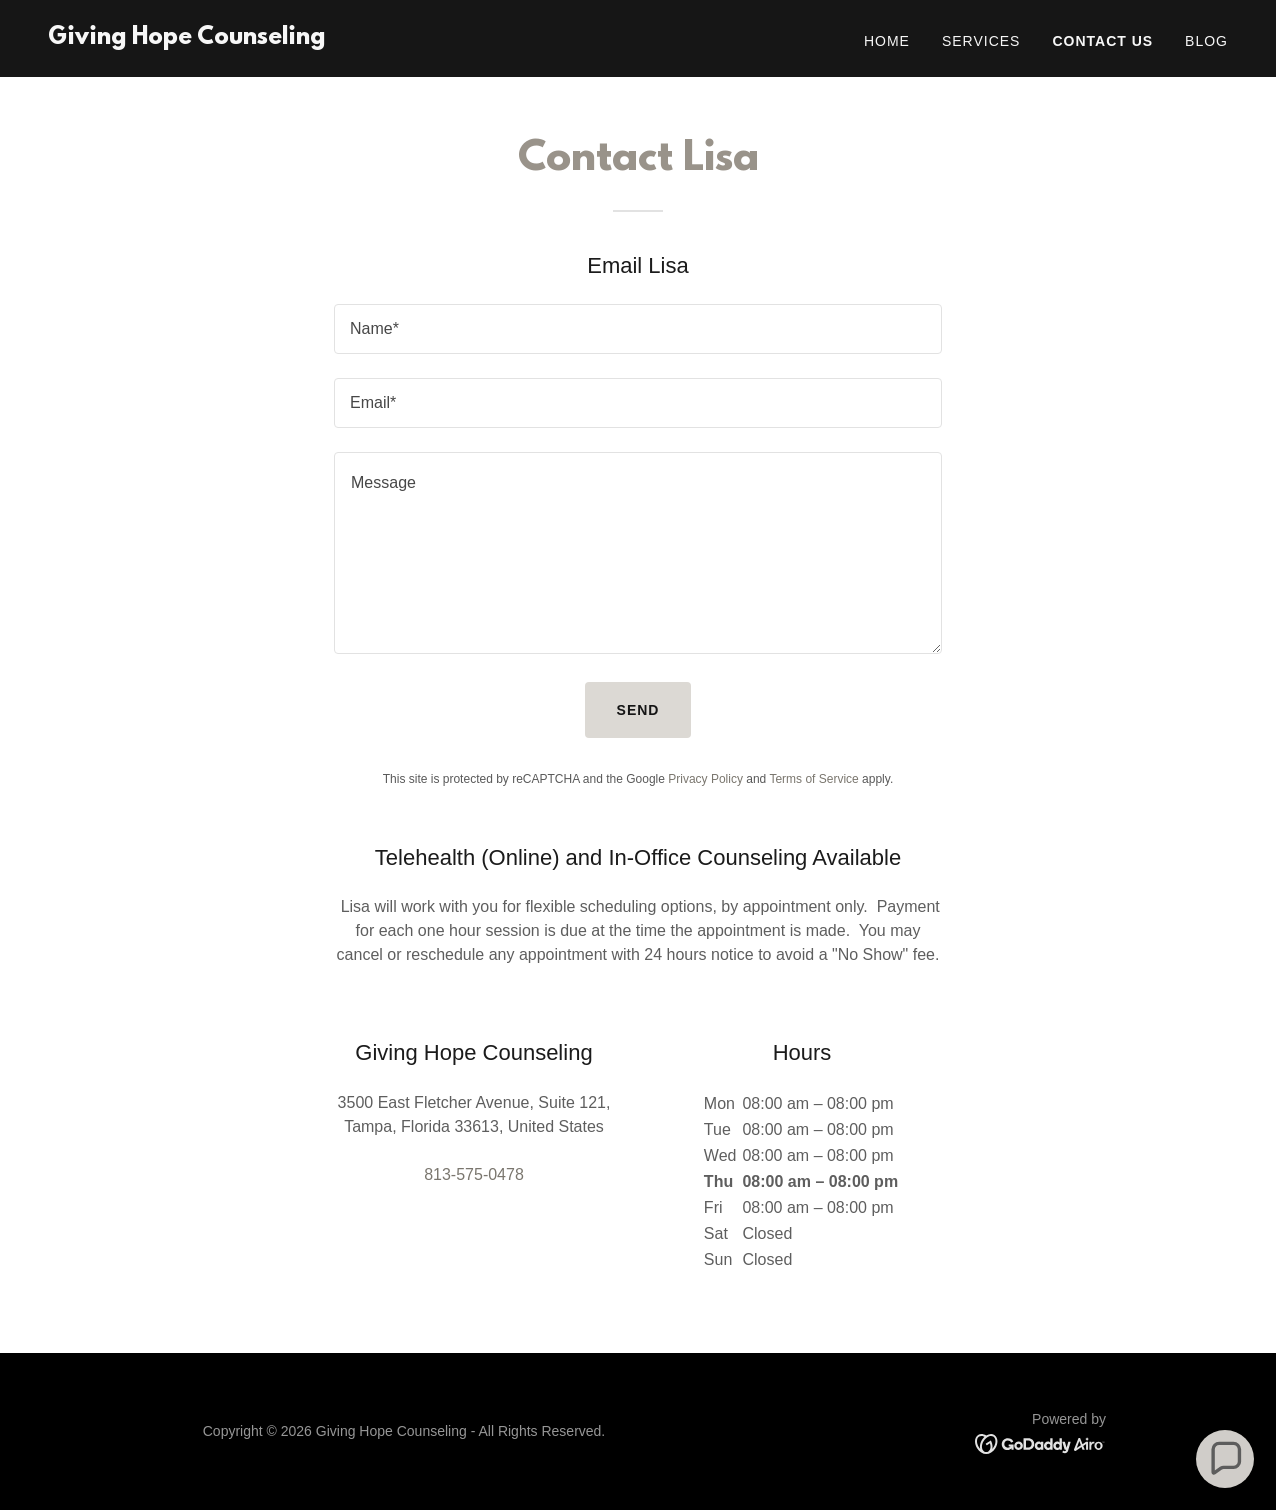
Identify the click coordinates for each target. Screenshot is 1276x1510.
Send (638, 710)
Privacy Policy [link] (705, 779)
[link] (186, 38)
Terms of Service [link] (813, 779)
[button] (1225, 1459)
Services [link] (981, 41)
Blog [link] (1206, 41)
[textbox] (638, 329)
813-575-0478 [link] (474, 1174)
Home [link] (887, 41)
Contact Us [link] (1102, 41)
